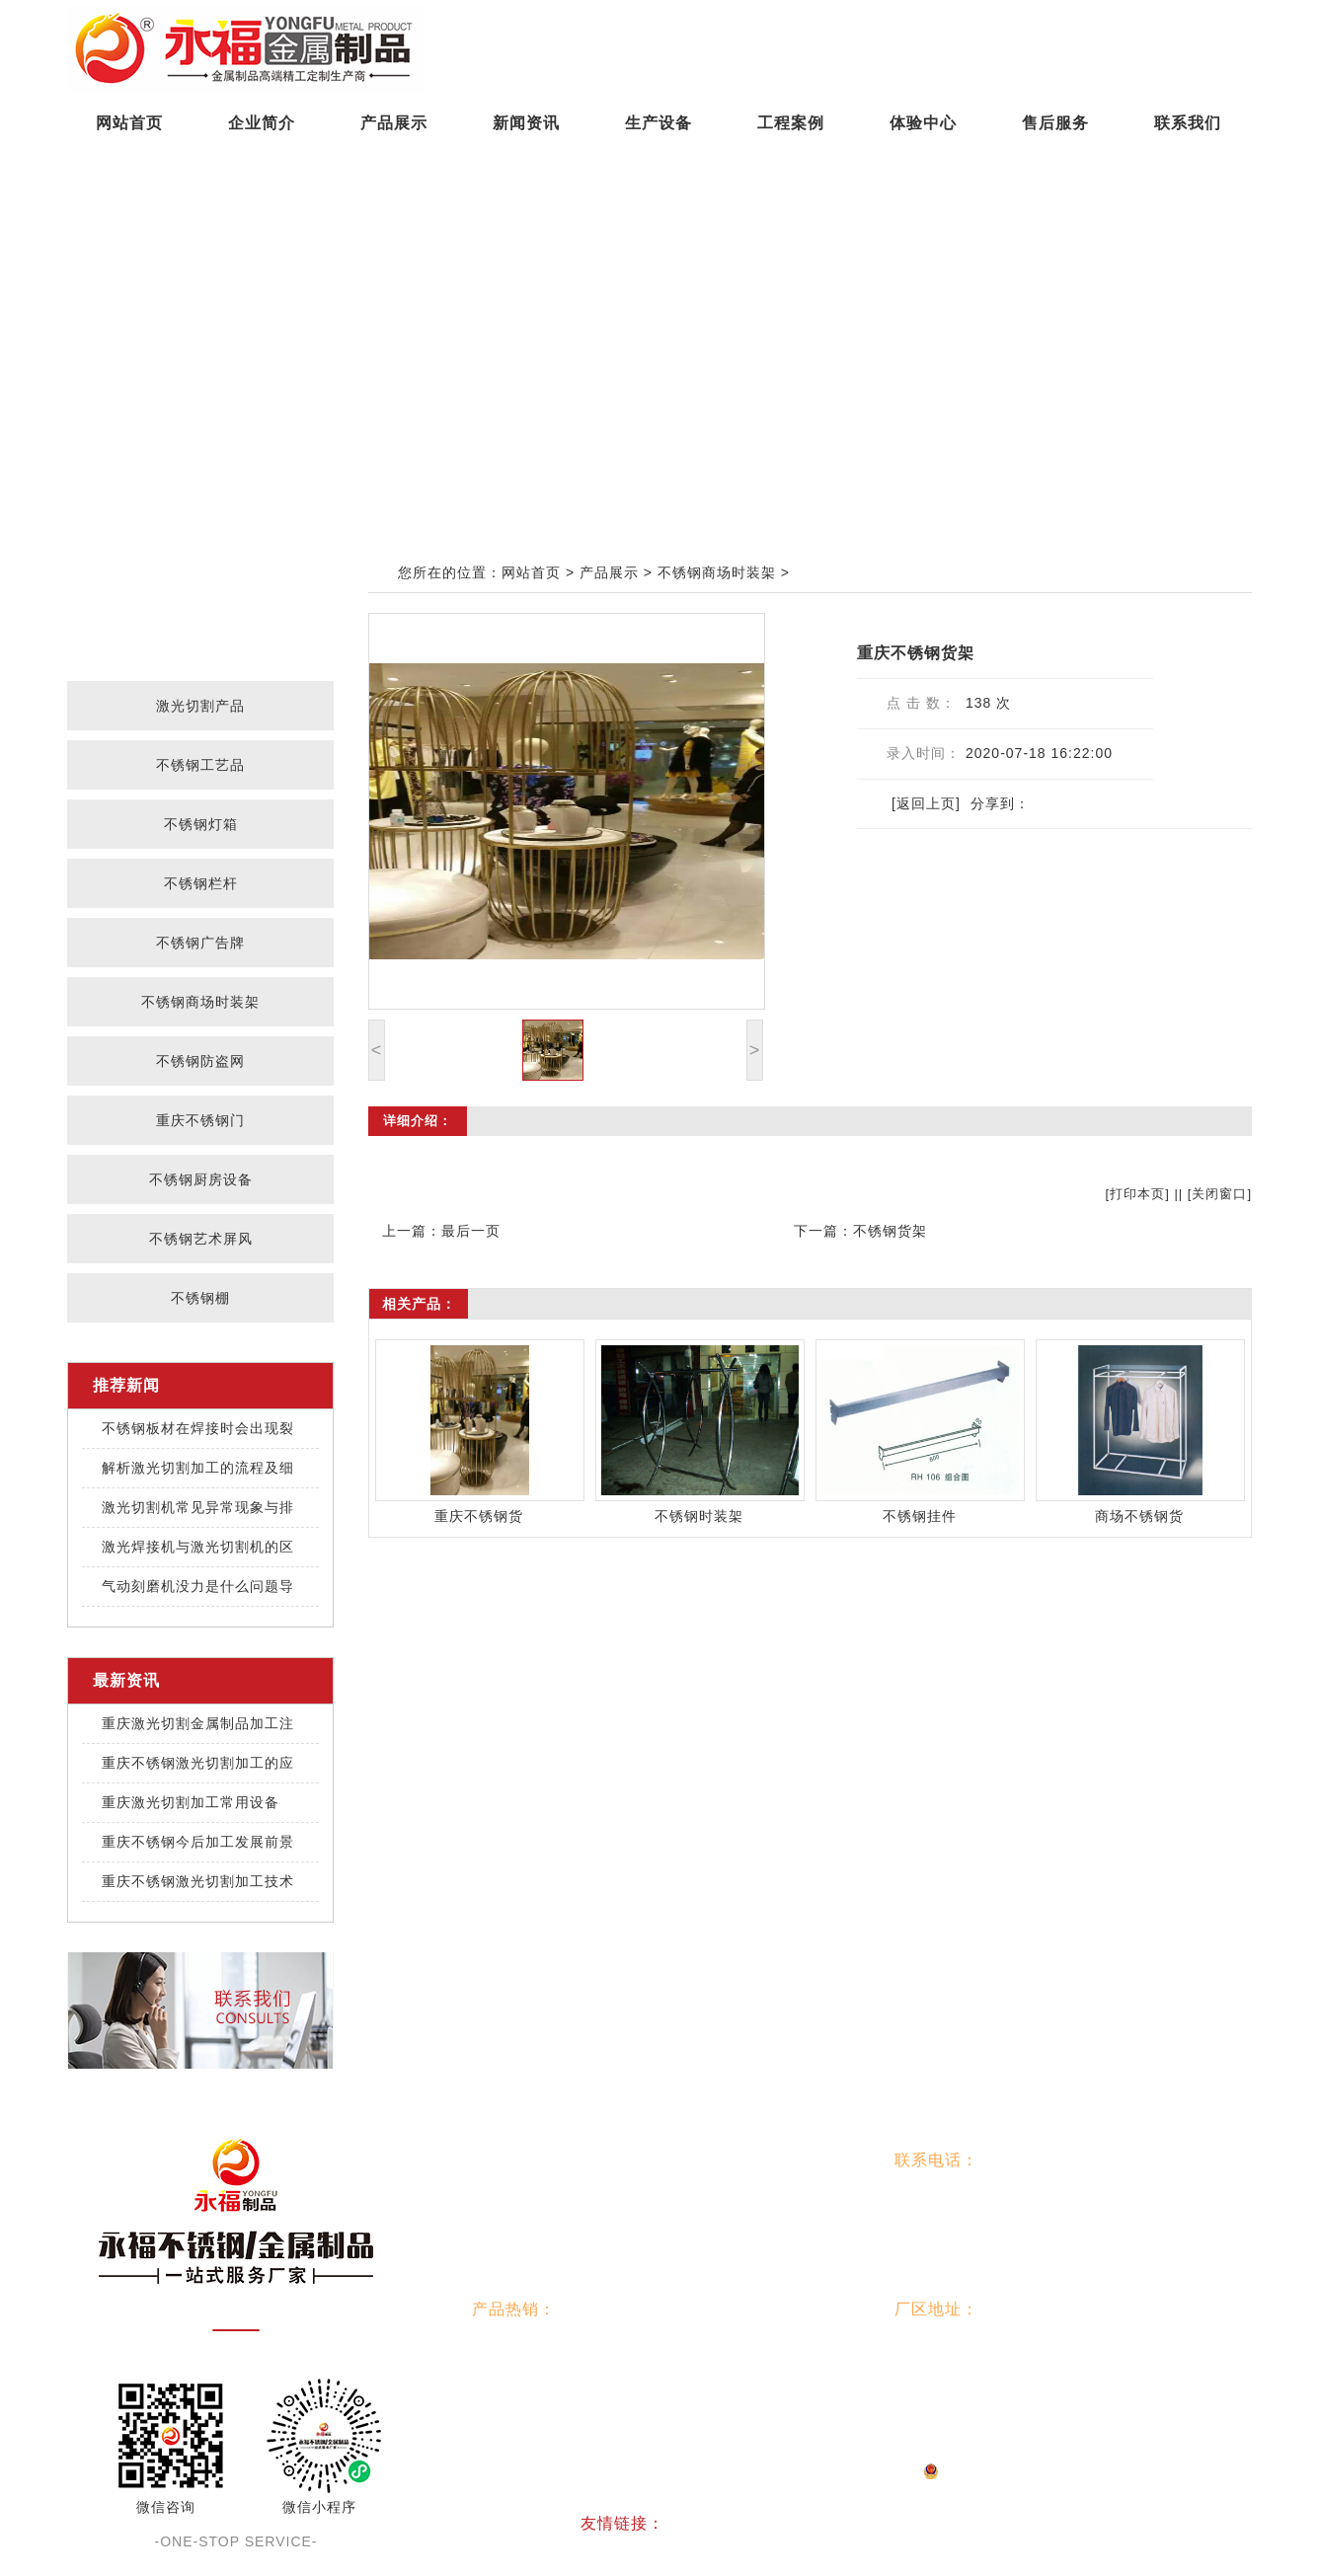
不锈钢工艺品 (200, 765)
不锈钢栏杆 (201, 883)
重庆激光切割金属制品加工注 (198, 1723)
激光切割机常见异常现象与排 (198, 1507)
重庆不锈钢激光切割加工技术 (198, 1881)
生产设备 (658, 122)
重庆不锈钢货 (478, 1516)
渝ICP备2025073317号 (609, 2470)
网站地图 (973, 2470)
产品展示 (393, 122)
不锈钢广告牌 (200, 942)
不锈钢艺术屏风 (201, 1239)
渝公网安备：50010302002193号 (805, 2470)
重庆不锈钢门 (200, 1120)
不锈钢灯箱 (201, 824)
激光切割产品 (200, 706)
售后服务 (1055, 122)
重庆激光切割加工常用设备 (190, 1802)
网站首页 (129, 122)
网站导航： (514, 2160)
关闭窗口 (1219, 1193)
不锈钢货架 (890, 1231)
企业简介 (261, 122)
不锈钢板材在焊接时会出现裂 (198, 1428)
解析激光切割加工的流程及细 (198, 1468)
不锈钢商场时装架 (200, 1002)
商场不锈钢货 (1139, 1516)
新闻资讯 (526, 122)
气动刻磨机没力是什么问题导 (198, 1586)
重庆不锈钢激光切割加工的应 (198, 1763)
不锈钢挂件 (920, 1516)
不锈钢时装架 (699, 1516)
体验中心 (923, 122)
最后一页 (471, 1231)
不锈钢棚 (200, 1298)
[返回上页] (926, 803)
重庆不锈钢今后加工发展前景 (198, 1842)
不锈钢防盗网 (200, 1061)
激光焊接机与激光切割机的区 (198, 1546)
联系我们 (1187, 122)
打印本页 (1137, 1193)
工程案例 (790, 122)
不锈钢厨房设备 (201, 1179)
